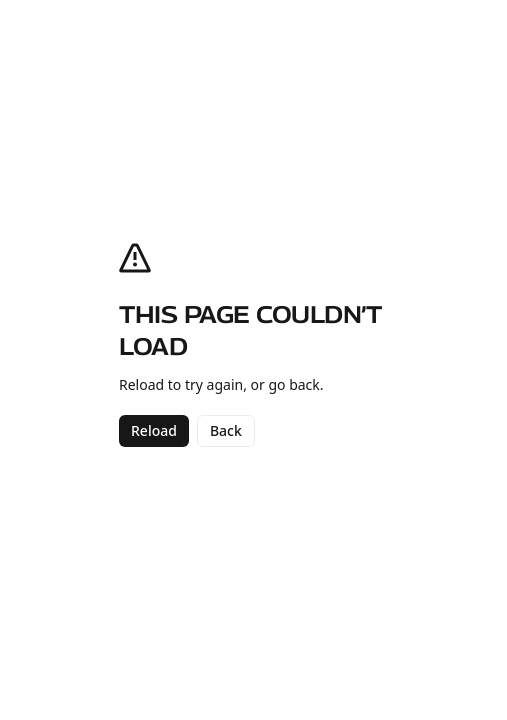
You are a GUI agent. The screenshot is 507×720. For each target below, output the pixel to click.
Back (226, 430)
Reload (154, 430)
